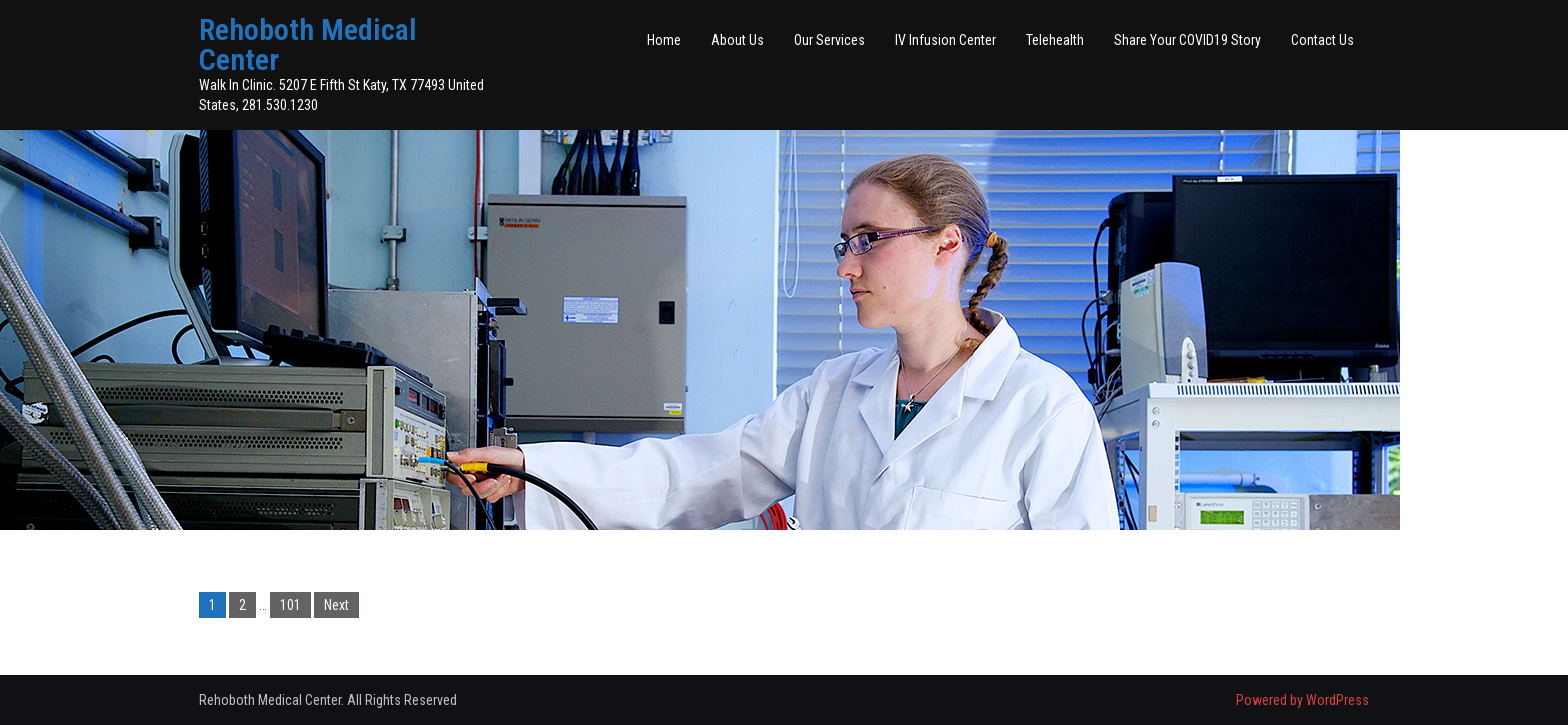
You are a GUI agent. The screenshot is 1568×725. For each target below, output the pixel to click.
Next (336, 605)
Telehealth (1055, 40)
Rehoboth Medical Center (308, 44)
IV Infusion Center (945, 40)
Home (664, 40)
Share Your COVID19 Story (1187, 40)
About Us (737, 40)
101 (290, 605)
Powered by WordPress (1302, 700)
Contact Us (1322, 40)
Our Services (829, 40)
